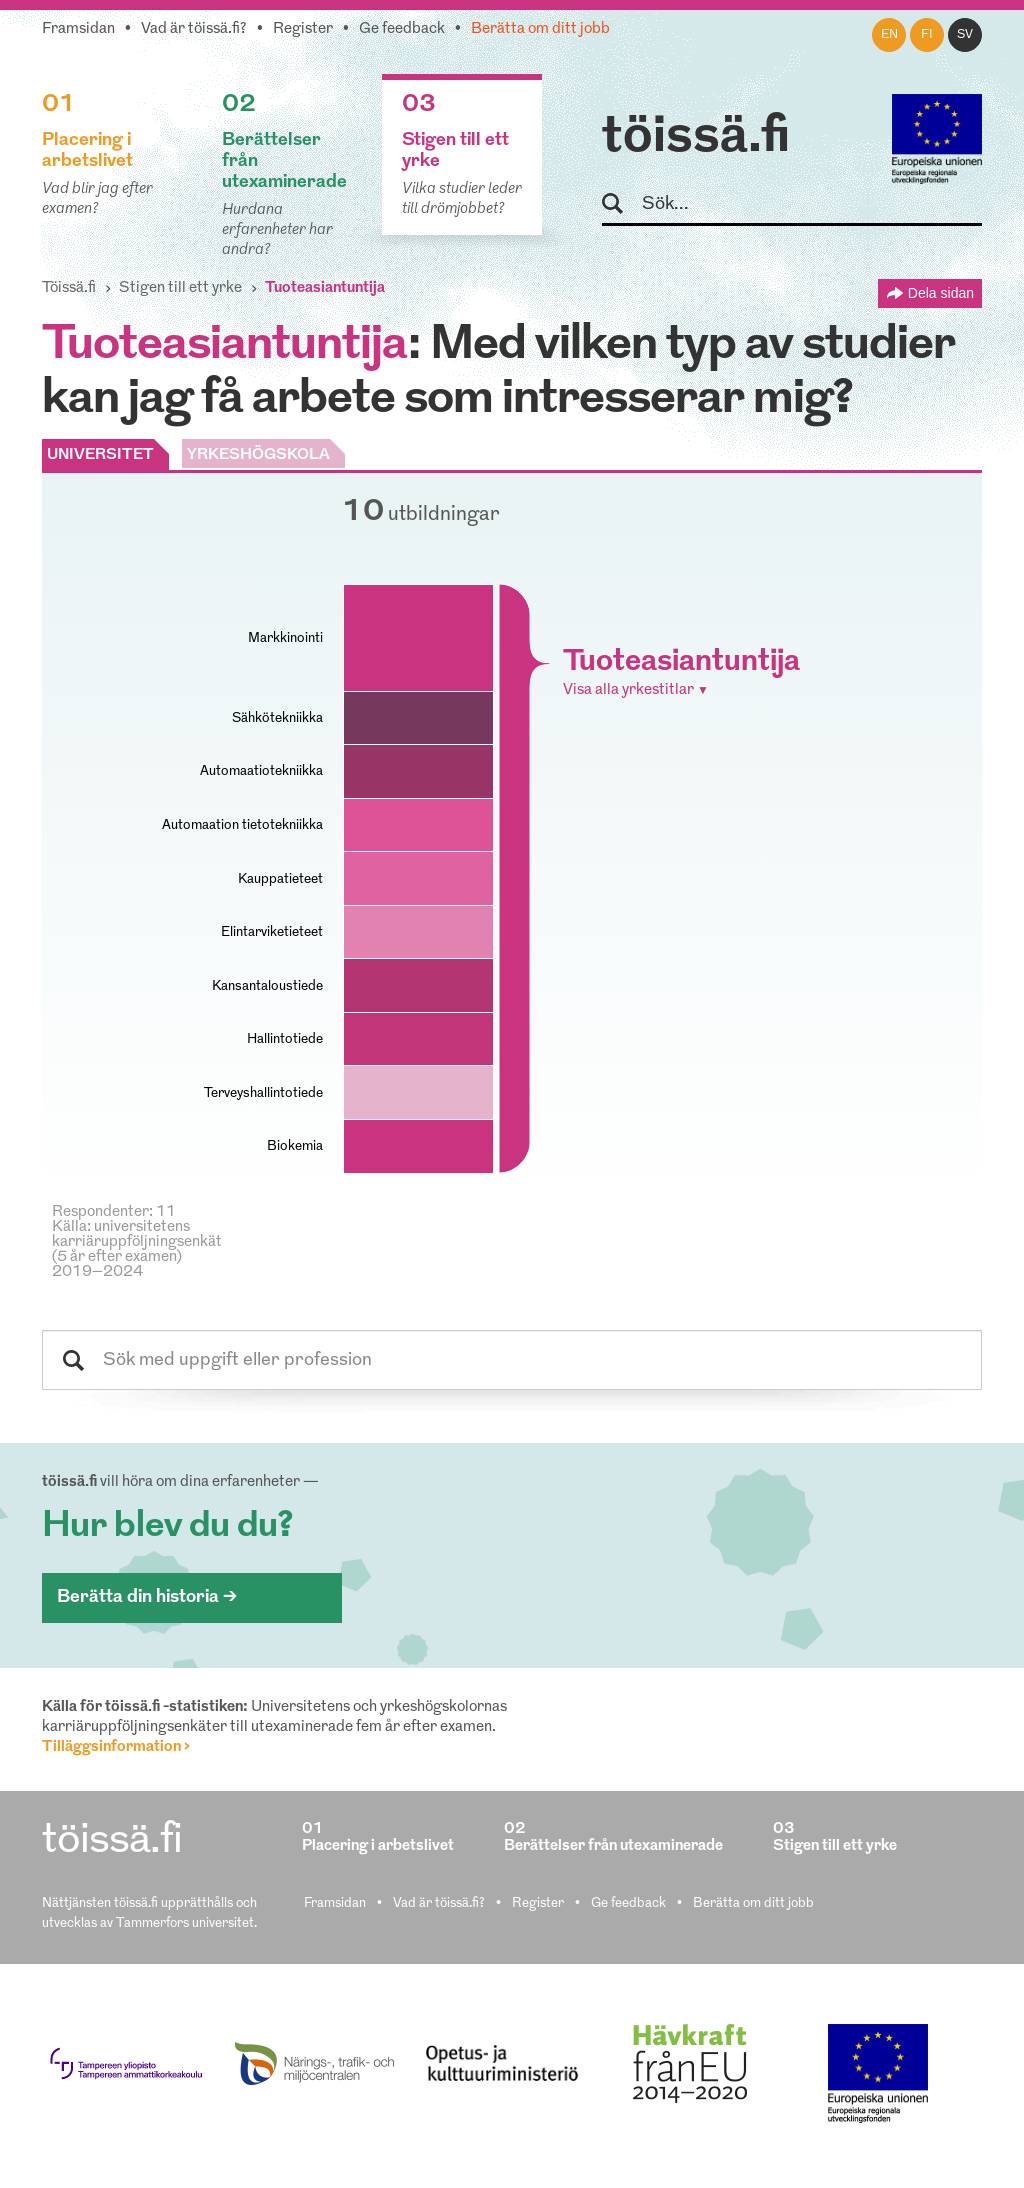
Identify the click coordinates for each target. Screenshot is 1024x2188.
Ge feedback (402, 29)
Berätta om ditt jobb (540, 29)
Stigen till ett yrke (180, 288)
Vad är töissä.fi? (194, 29)
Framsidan (78, 29)
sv (965, 35)
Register (303, 29)
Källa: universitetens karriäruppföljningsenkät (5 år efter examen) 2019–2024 (137, 1250)
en (889, 35)
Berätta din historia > (147, 1597)
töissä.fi (696, 138)
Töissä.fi (69, 288)
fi (927, 35)
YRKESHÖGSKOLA (258, 455)
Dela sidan (941, 293)
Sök (621, 204)
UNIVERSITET (100, 455)
